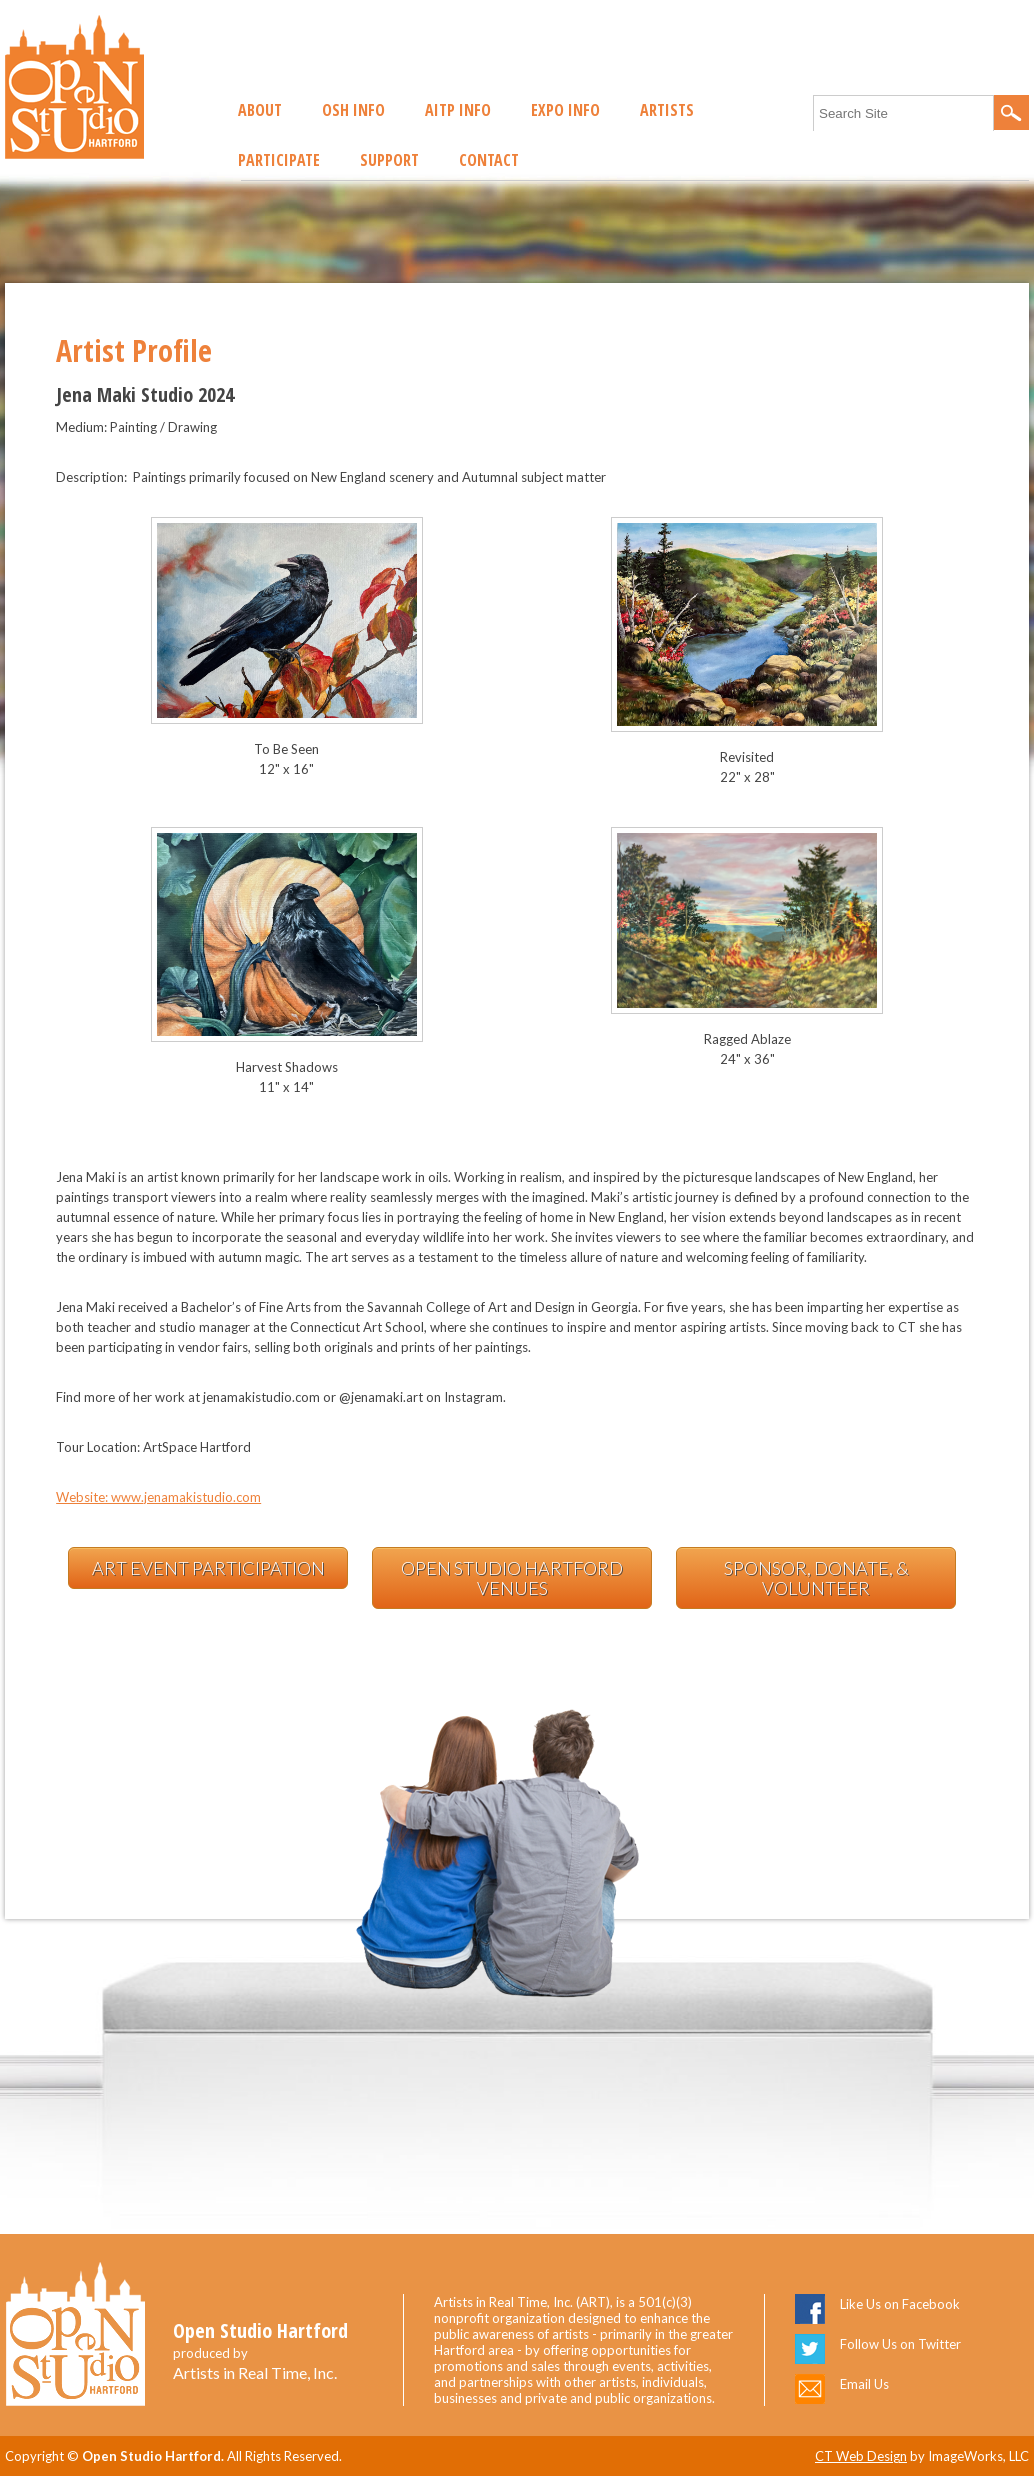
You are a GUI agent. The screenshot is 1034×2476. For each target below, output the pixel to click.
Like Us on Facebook (900, 2304)
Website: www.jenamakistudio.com (158, 1497)
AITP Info (458, 110)
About (260, 110)
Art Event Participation (208, 1568)
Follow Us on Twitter (900, 2344)
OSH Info (353, 110)
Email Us (864, 2384)
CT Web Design (861, 2456)
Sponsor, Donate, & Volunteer (816, 1578)
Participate (279, 160)
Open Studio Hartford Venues (512, 1578)
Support (389, 160)
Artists (667, 110)
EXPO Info (565, 110)
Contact (489, 160)
